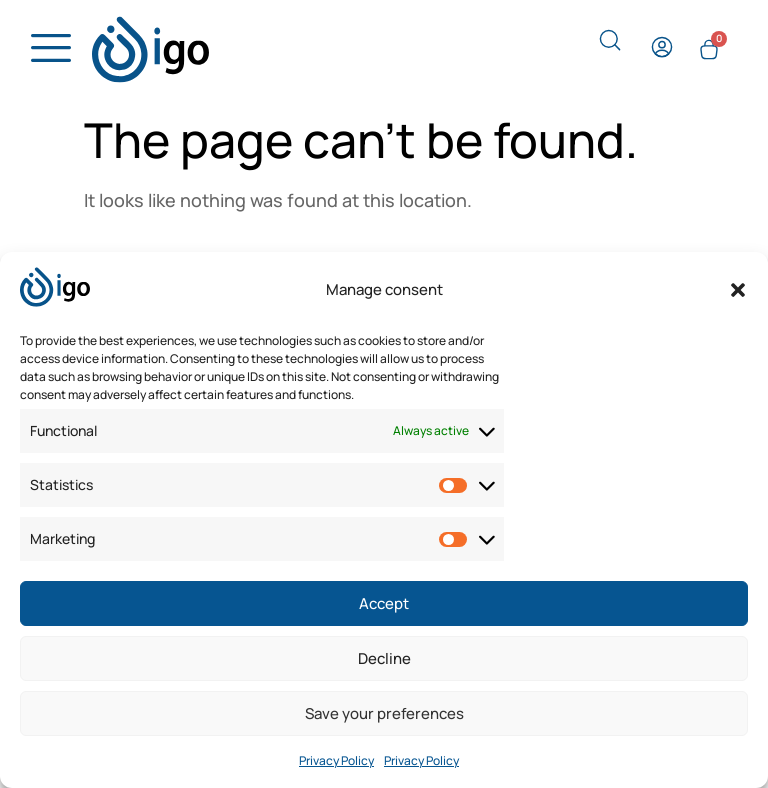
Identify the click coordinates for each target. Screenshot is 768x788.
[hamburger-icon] (45, 49)
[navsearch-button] (610, 45)
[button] (738, 290)
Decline (384, 658)
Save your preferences (384, 713)
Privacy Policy (336, 760)
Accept (384, 603)
